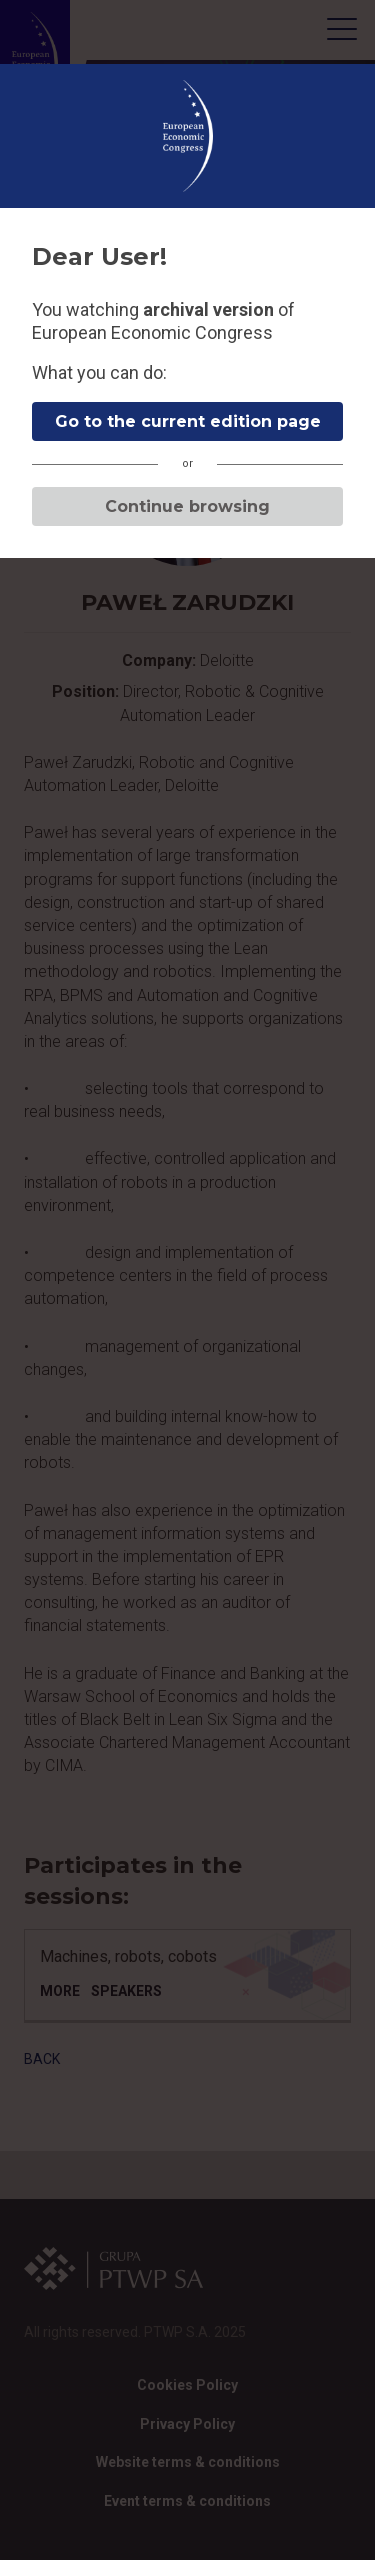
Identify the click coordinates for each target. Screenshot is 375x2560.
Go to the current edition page (188, 421)
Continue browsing (187, 506)
